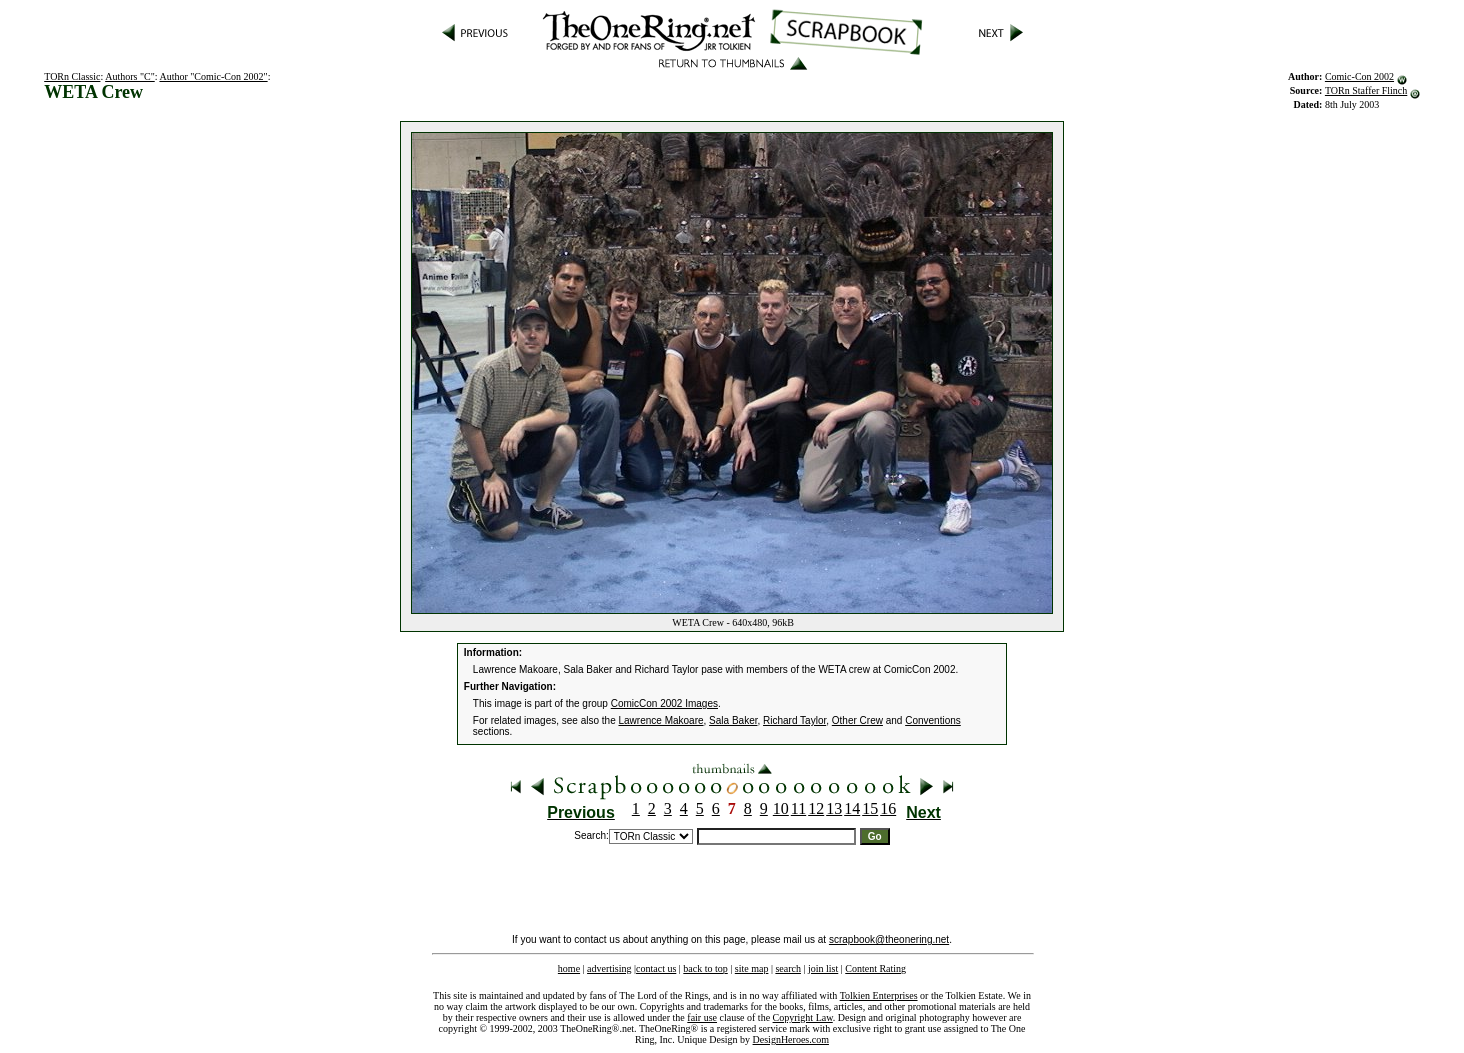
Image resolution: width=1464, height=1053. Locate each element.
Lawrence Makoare (661, 720)
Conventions (933, 720)
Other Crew (857, 720)
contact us (656, 968)
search (788, 968)
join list (823, 968)
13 (834, 808)
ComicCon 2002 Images (664, 703)
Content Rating (875, 968)
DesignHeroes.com (791, 1039)
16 (888, 808)
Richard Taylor (794, 720)
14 (852, 808)
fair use (702, 1017)
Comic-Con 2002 (1359, 76)
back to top (705, 968)
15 (870, 808)
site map (752, 968)
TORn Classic (72, 76)
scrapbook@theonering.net (889, 939)
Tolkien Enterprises (879, 995)
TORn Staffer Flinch (1366, 90)
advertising (609, 968)
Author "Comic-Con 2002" (213, 76)
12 (816, 808)
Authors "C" (130, 76)
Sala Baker (733, 720)
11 (798, 808)
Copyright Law (803, 1017)
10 (781, 808)
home (569, 968)
